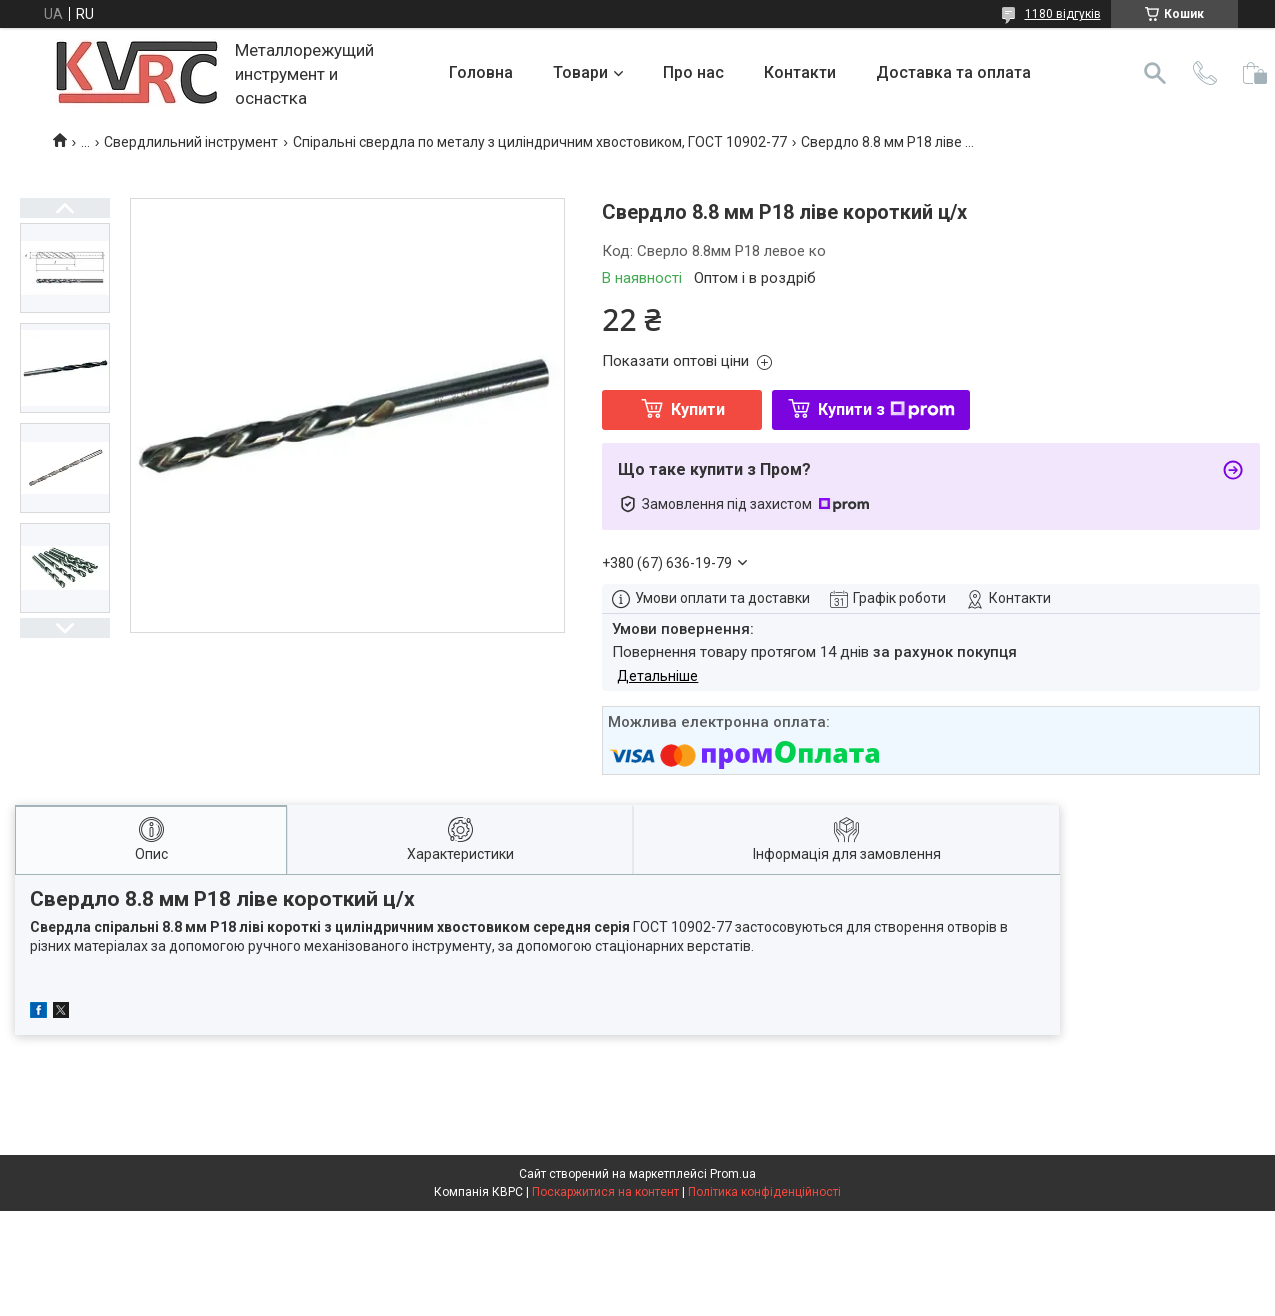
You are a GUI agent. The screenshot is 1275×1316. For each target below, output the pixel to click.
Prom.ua (733, 1174)
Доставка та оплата (953, 72)
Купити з (886, 409)
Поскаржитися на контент (605, 1192)
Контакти (800, 72)
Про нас (693, 72)
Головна (481, 72)
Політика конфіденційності (764, 1192)
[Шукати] (1155, 73)
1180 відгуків (1063, 14)
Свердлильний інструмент (191, 142)
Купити (698, 409)
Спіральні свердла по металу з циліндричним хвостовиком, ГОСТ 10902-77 (540, 142)
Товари (580, 72)
